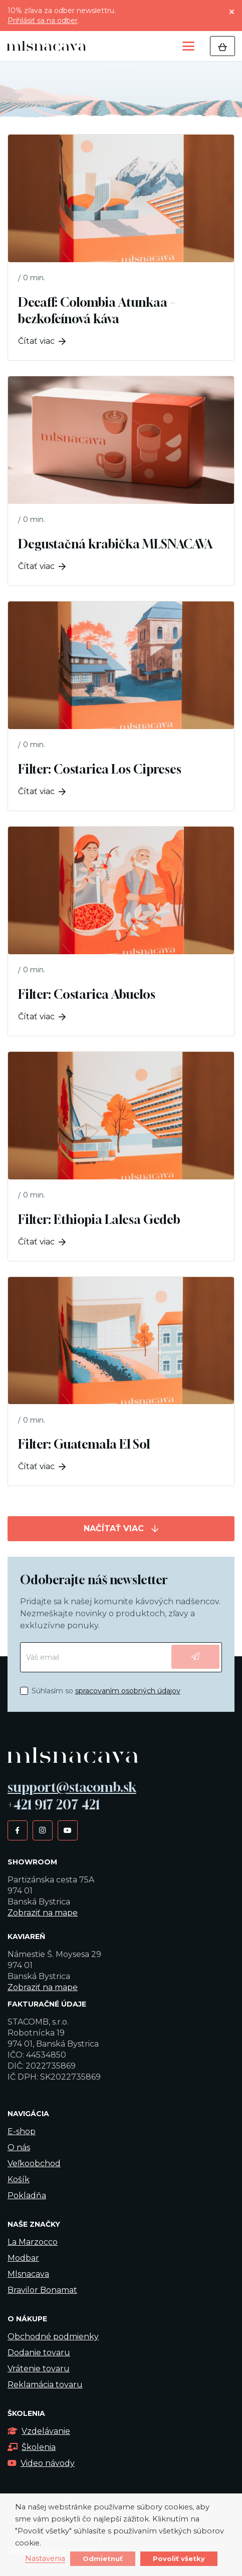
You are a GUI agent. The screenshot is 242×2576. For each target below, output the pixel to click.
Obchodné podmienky (53, 2336)
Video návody (41, 2463)
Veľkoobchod (34, 2163)
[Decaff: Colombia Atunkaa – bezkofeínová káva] (121, 247)
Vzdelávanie (39, 2431)
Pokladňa (27, 2195)
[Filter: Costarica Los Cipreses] (121, 706)
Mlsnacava (28, 2274)
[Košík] (222, 46)
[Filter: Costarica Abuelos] (121, 931)
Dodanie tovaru (39, 2352)
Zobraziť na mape (43, 1912)
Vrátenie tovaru (39, 2368)
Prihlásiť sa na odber (43, 20)
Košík (19, 2179)
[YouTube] (67, 1829)
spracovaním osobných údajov (127, 1690)
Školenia (32, 2447)
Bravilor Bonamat (42, 2290)
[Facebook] (17, 1829)
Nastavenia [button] (45, 2559)
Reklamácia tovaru (45, 2384)
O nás (19, 2147)
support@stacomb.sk (72, 1787)
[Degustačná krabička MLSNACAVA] (121, 480)
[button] (188, 46)
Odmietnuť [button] (103, 2558)
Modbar (23, 2258)
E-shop (22, 2131)
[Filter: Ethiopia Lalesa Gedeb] (121, 1156)
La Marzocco (33, 2242)
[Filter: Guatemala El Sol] (121, 1381)
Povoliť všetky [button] (179, 2558)
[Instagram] (42, 1829)
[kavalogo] (46, 46)
